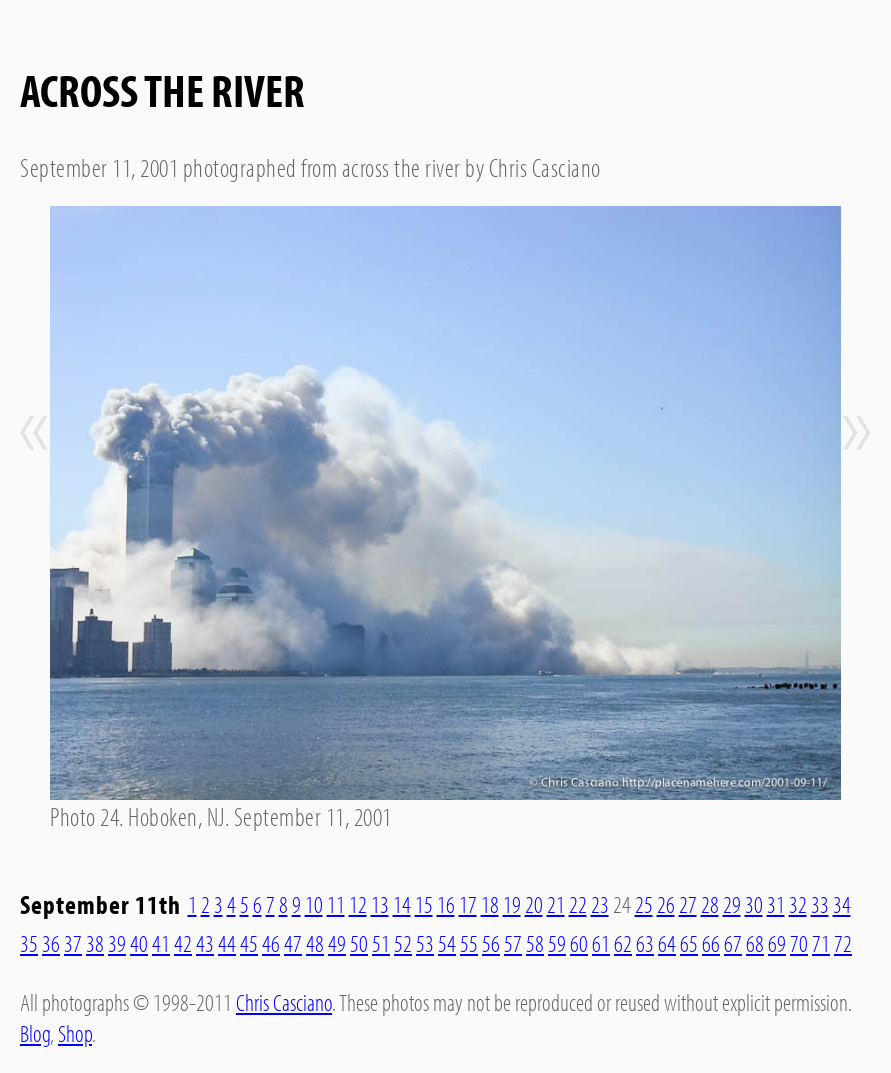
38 (95, 943)
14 (402, 904)
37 (73, 943)
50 (359, 943)
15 (424, 904)
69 (777, 943)
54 (447, 943)
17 (468, 904)
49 (337, 943)
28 (710, 904)
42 (183, 943)
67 (733, 943)
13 (380, 904)
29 (732, 904)
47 (293, 943)
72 (843, 943)
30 (754, 904)
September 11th (100, 904)
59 (557, 943)
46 (271, 943)
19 (512, 904)
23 (600, 904)
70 (799, 943)
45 (249, 943)
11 (336, 904)
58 (535, 943)
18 (490, 904)
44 (227, 943)
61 (601, 943)
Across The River (162, 89)
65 (689, 943)
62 (623, 943)
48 (315, 943)
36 (51, 943)
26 (666, 904)
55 (469, 943)
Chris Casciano (284, 1002)
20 (534, 904)
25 (644, 904)
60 (579, 943)
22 (578, 904)
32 (798, 904)
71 (821, 943)
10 (314, 904)
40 (139, 943)
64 (667, 943)
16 (446, 904)
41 (161, 943)
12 (358, 904)
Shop (75, 1033)
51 (381, 943)
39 (117, 943)
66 (711, 943)
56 (491, 943)
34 (842, 904)
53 (425, 943)
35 (29, 943)
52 (403, 943)
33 (820, 904)
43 (205, 943)
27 (688, 904)
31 (776, 904)
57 (513, 943)
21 (556, 904)
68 (755, 943)
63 (645, 943)
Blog (35, 1033)
